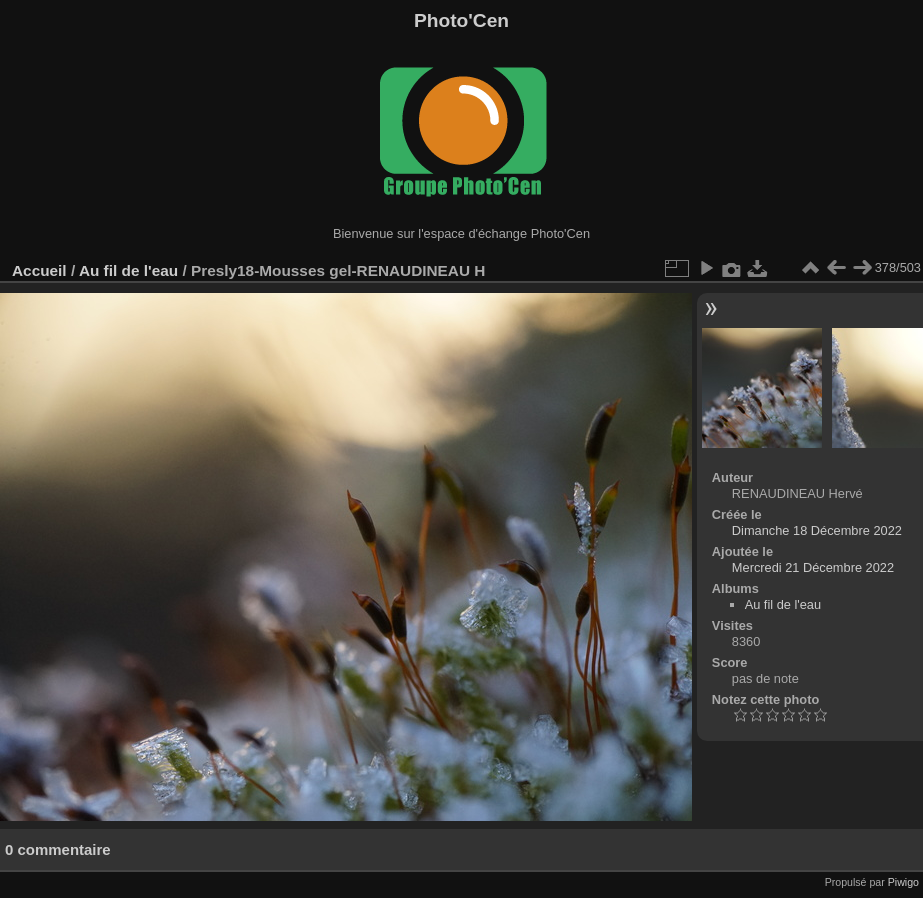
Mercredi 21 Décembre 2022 (813, 567)
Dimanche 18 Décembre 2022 (817, 530)
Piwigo (903, 882)
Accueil (39, 270)
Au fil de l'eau (131, 270)
